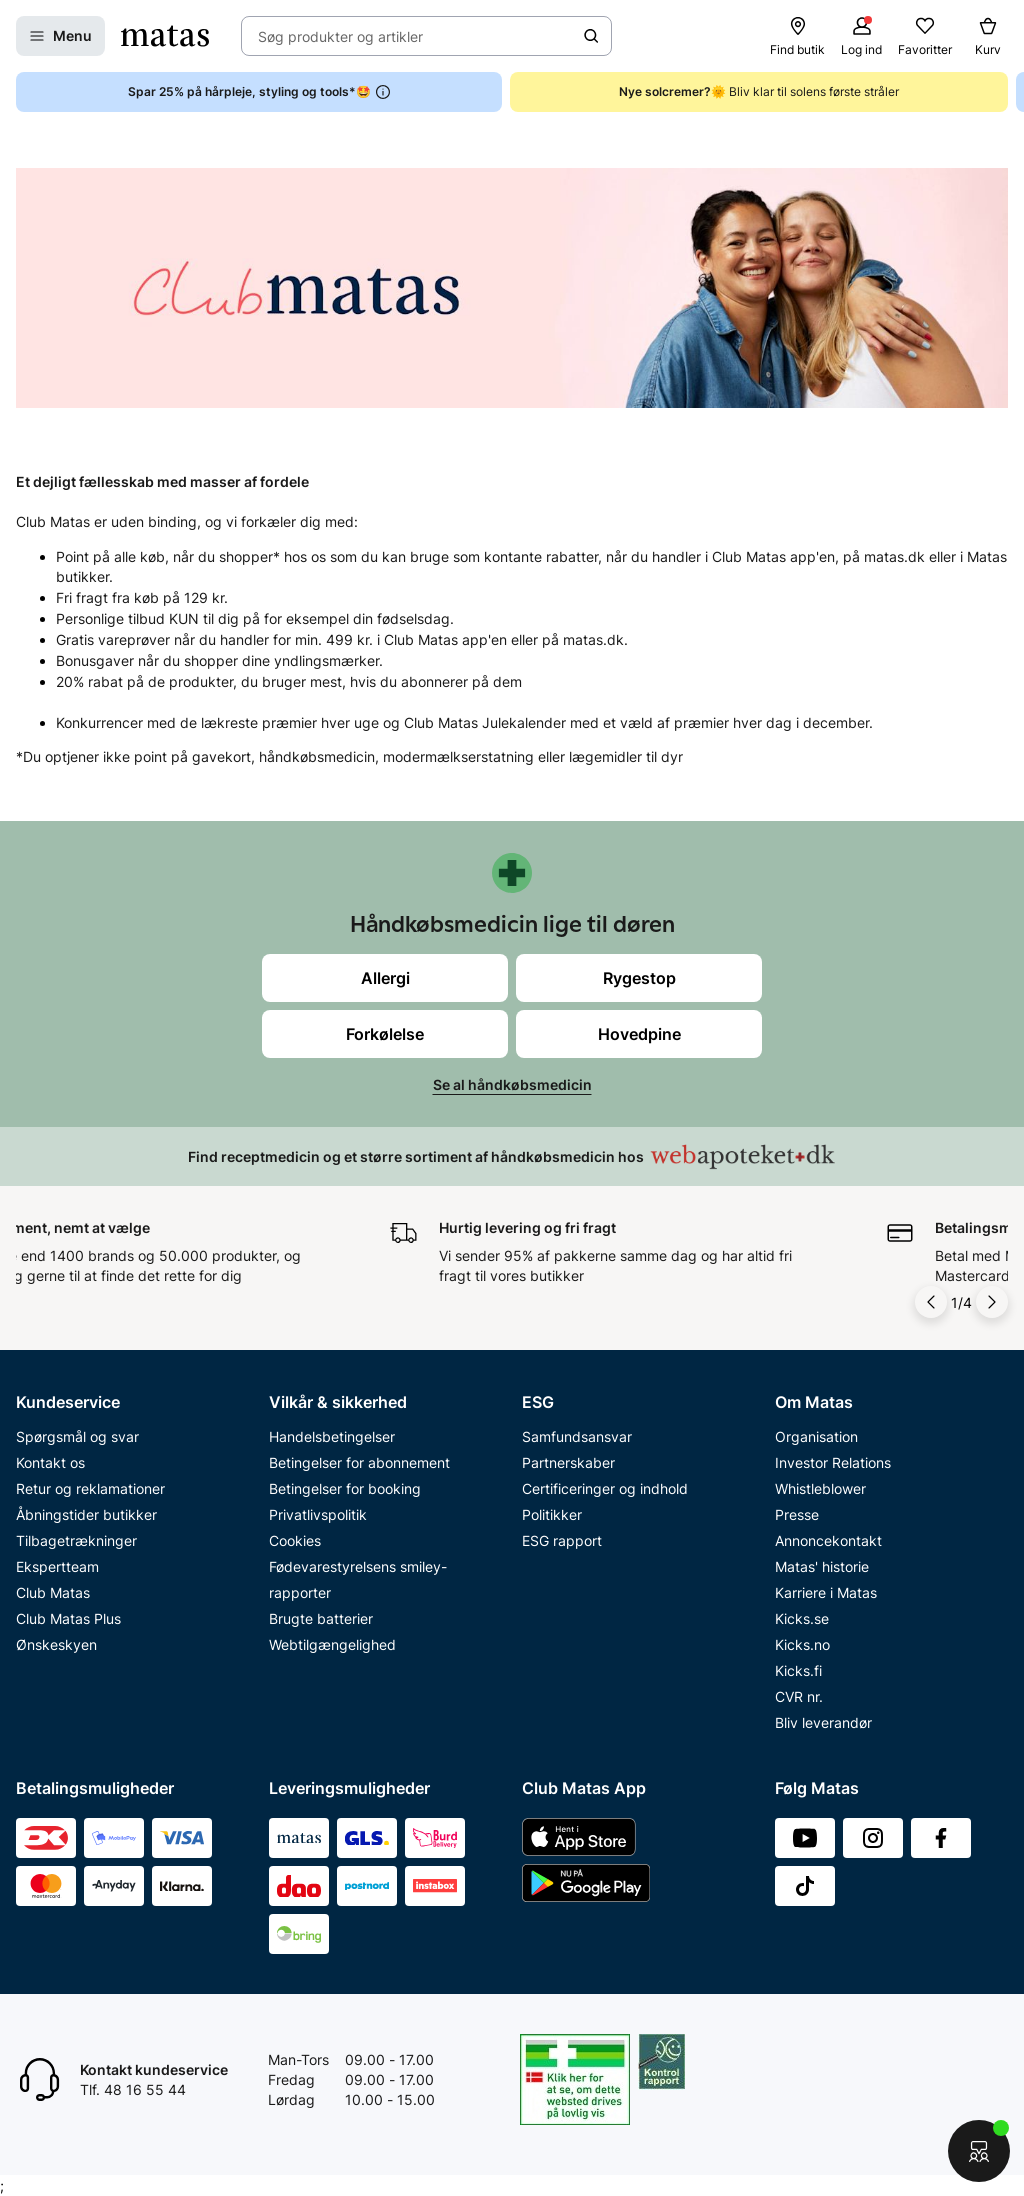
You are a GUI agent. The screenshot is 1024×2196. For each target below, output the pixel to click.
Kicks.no (802, 1644)
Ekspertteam (57, 1566)
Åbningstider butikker (86, 1514)
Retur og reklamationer (90, 1488)
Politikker (552, 1514)
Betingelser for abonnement (359, 1462)
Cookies (295, 1540)
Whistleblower (820, 1488)
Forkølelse (385, 1034)
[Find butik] (797, 36)
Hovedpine (639, 1034)
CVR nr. (799, 1696)
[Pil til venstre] (931, 1302)
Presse (797, 1514)
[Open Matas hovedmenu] (60, 36)
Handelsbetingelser (332, 1436)
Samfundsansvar (577, 1436)
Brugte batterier (321, 1618)
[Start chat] (979, 2151)
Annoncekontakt (828, 1540)
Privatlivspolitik (318, 1514)
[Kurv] (988, 36)
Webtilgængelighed (332, 1644)
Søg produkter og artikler (340, 36)
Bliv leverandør (823, 1722)
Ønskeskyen (56, 1644)
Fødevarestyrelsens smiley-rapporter (358, 1579)
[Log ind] (861, 36)
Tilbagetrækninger (76, 1540)
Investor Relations (833, 1462)
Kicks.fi (798, 1670)
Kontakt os (50, 1462)
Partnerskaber (568, 1462)
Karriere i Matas (826, 1592)
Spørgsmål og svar (77, 1436)
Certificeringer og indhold (605, 1488)
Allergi (385, 978)
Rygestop (639, 978)
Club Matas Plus (68, 1618)
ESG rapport (562, 1540)
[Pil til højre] (992, 1302)
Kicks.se (802, 1618)
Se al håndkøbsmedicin (512, 1084)
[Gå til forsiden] (165, 36)
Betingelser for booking (345, 1488)
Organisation (816, 1436)
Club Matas (53, 1592)
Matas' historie (822, 1566)
